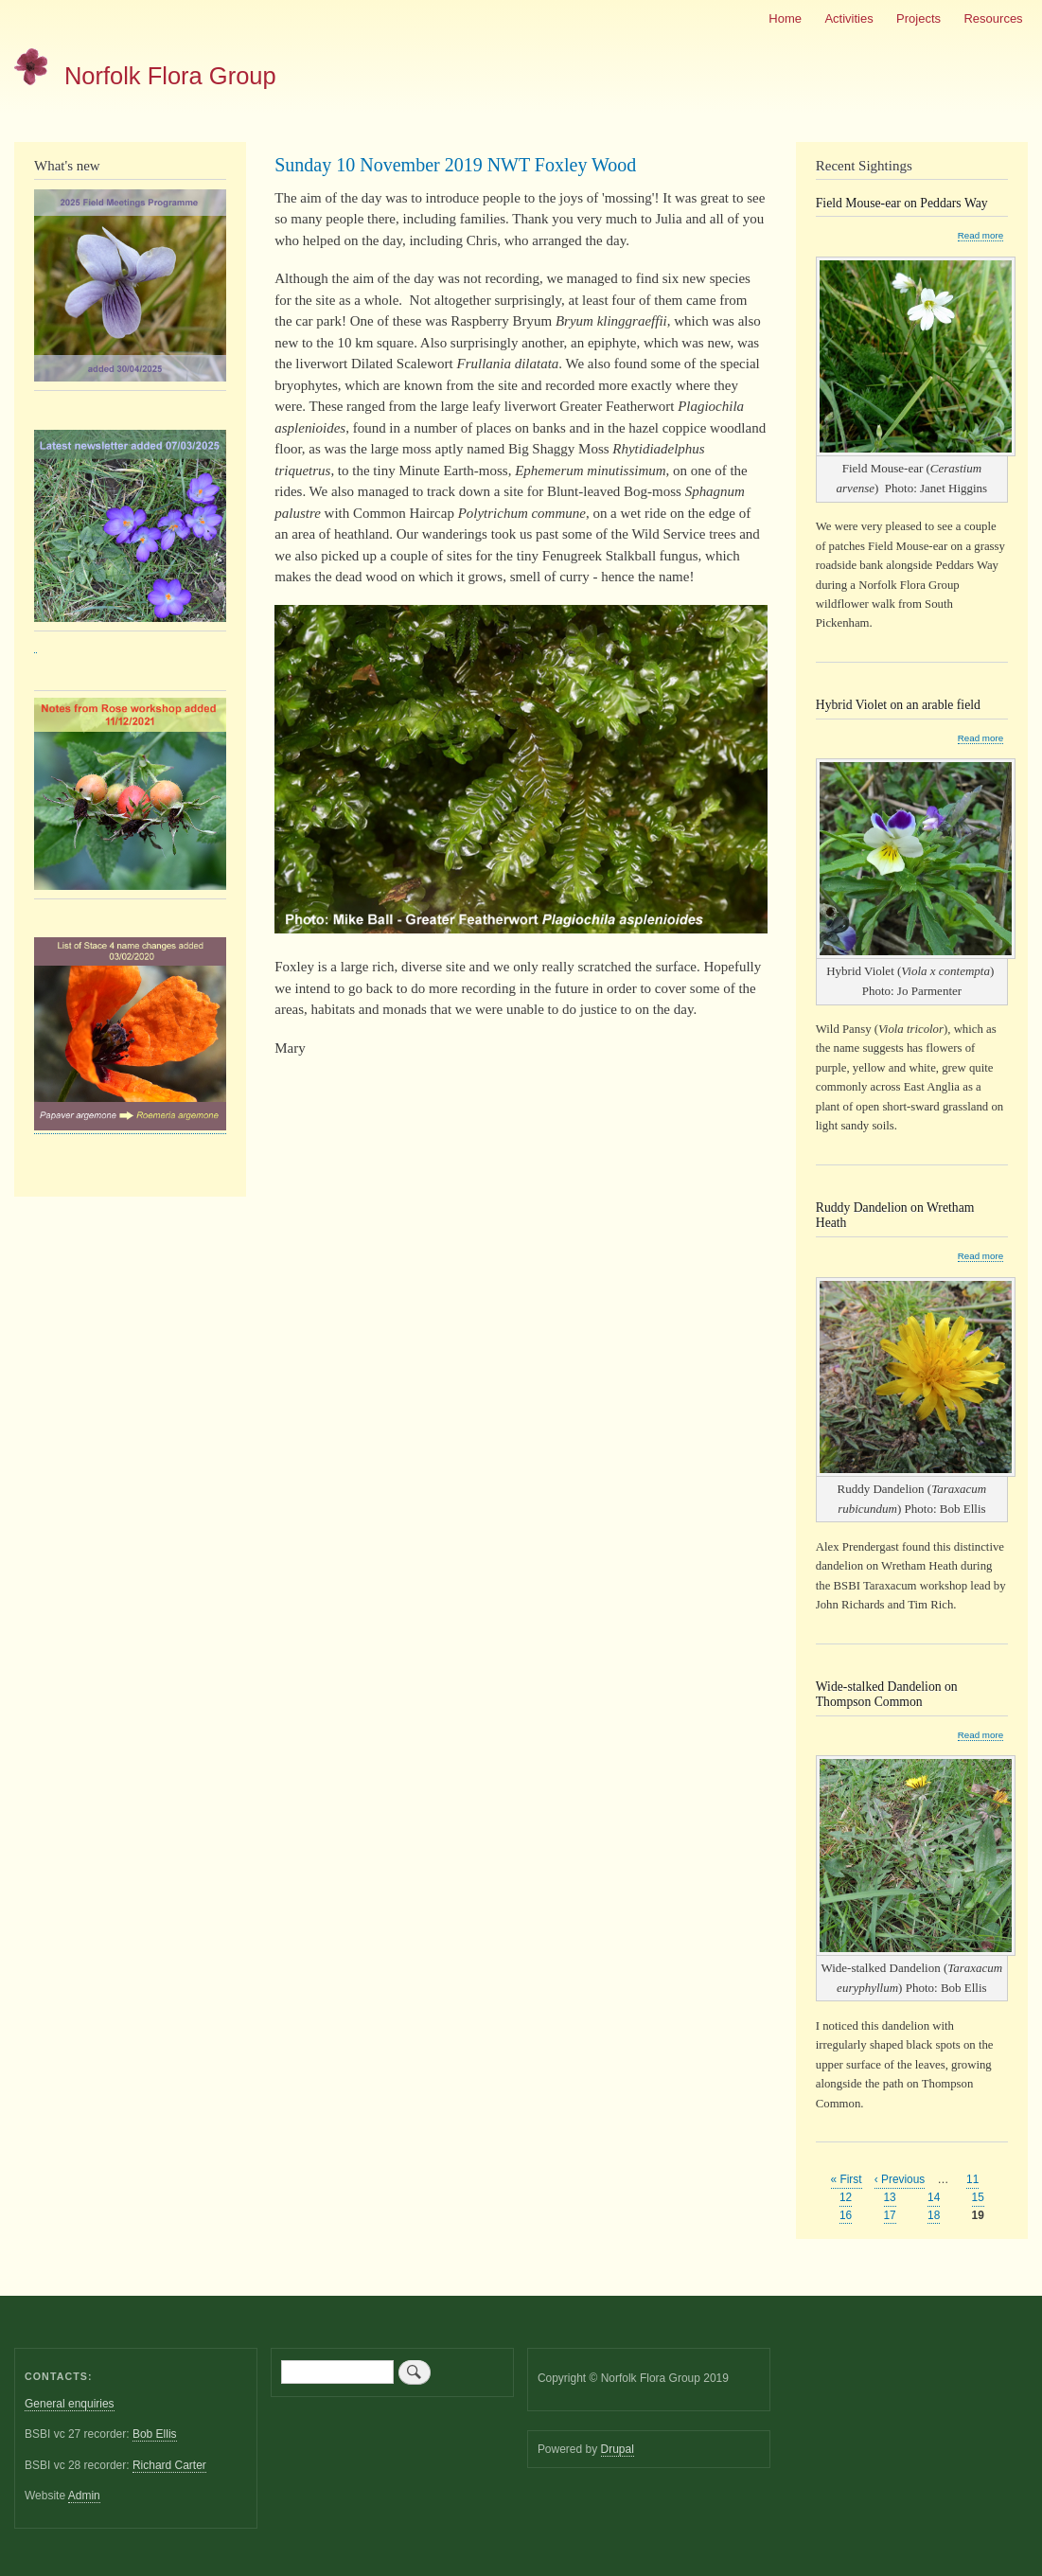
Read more (980, 235)
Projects (918, 18)
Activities (848, 18)
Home (785, 18)
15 (978, 2197)
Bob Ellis (154, 2434)
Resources (992, 18)
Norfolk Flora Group (170, 75)
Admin (84, 2495)
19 (978, 2216)
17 (890, 2215)
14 (933, 2197)
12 (845, 2197)
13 (890, 2197)
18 (933, 2215)
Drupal (617, 2449)
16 (845, 2215)
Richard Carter (169, 2465)
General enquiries (70, 2403)
